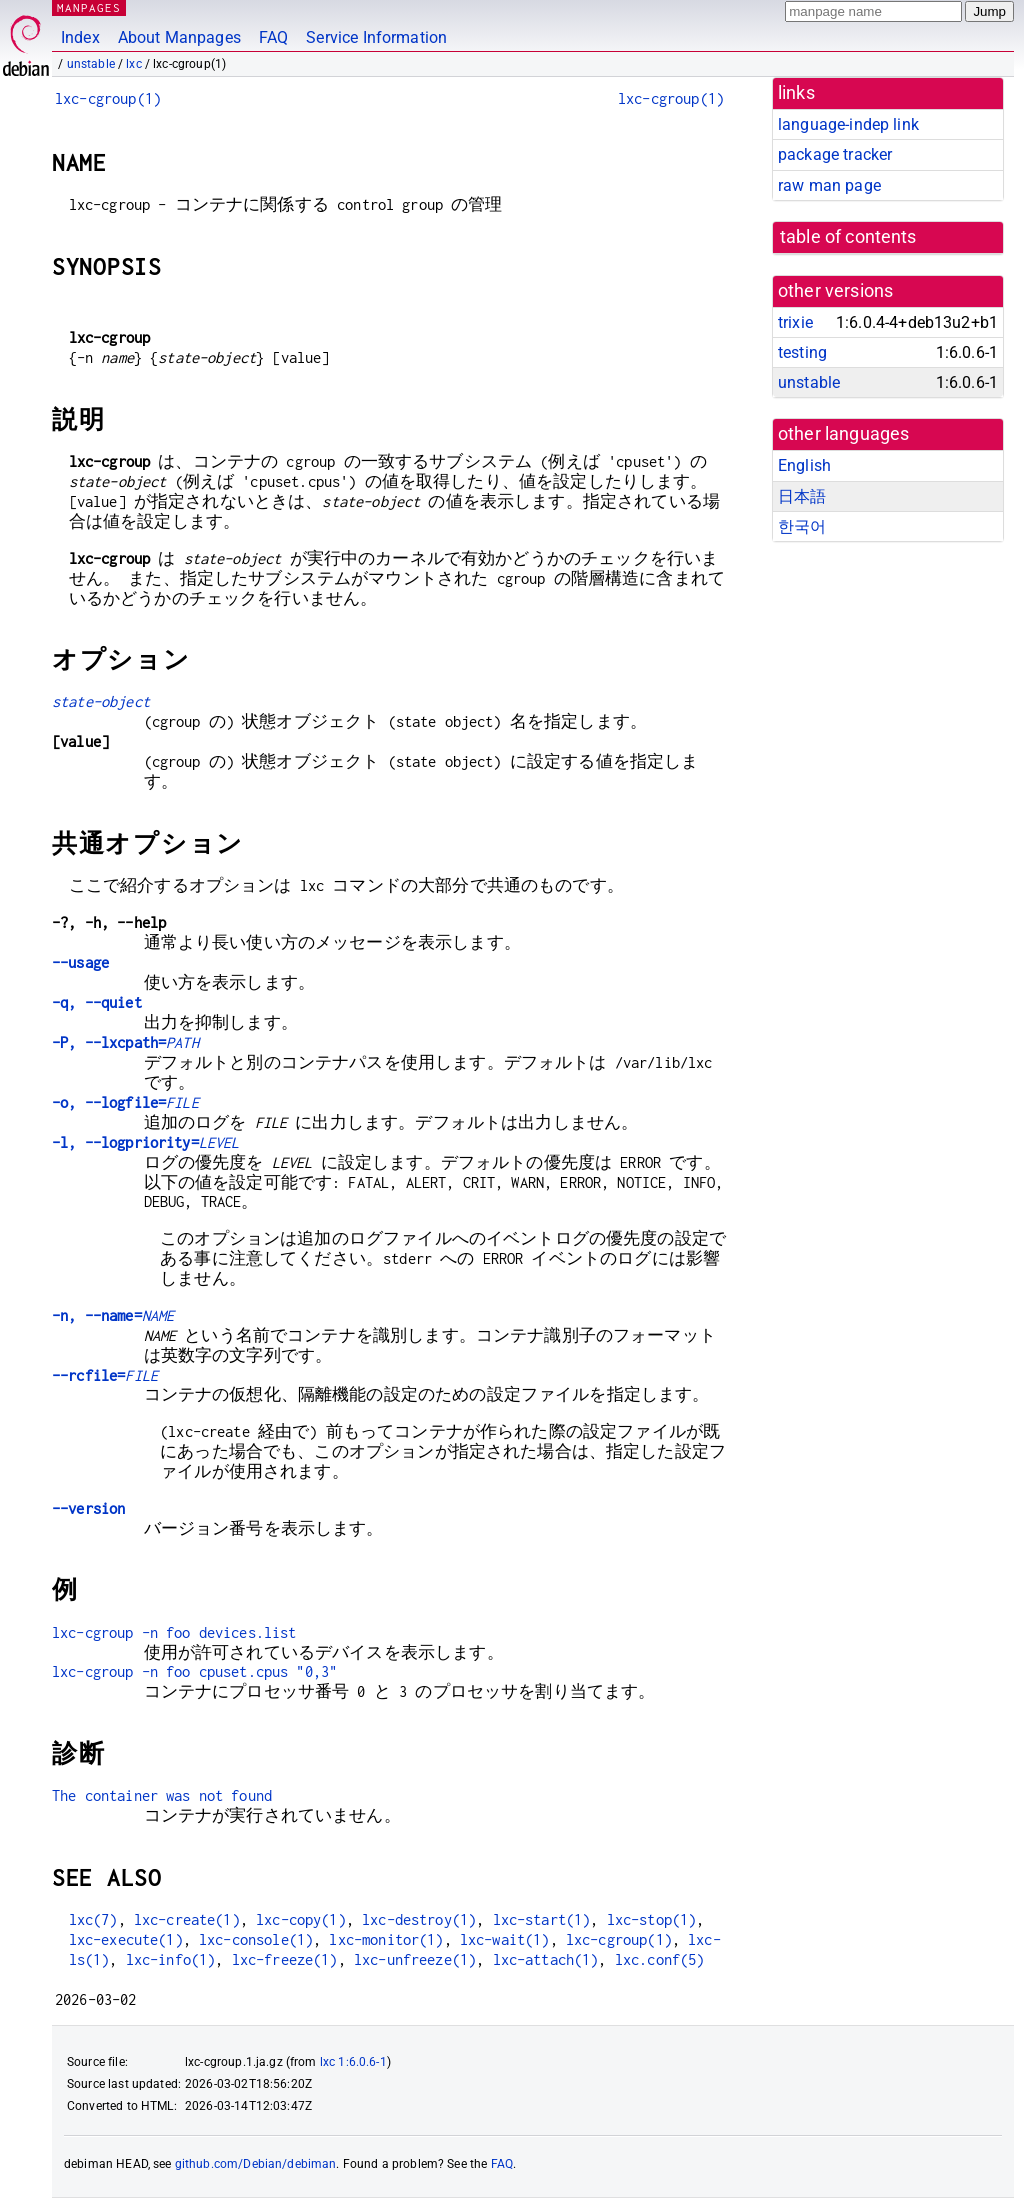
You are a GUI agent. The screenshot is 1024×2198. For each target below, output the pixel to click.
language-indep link (848, 124)
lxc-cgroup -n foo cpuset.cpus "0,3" (194, 1671)
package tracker (835, 154)
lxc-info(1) (171, 1959)
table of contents (848, 237)
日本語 (802, 496)
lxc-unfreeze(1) (415, 1959)
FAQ (273, 37)
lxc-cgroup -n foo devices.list (174, 1632)
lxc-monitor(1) (386, 1939)
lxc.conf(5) (660, 1959)
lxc (133, 64)
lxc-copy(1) (301, 1919)
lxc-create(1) (187, 1919)
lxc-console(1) (256, 1939)
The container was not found (162, 1795)
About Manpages (179, 37)
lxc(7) (93, 1919)
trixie (795, 322)
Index (80, 37)
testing (802, 352)
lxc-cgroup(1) (108, 98)
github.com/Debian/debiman (256, 2164)
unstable (91, 64)
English (804, 465)
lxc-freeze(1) (285, 1959)
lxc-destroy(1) (419, 1919)
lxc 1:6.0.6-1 (353, 2062)
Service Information (376, 37)
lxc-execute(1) (126, 1939)
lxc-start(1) (542, 1919)
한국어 (802, 526)
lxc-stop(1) (652, 1919)
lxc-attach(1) (546, 1959)
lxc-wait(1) (505, 1939)
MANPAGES (89, 7)
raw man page (829, 185)
